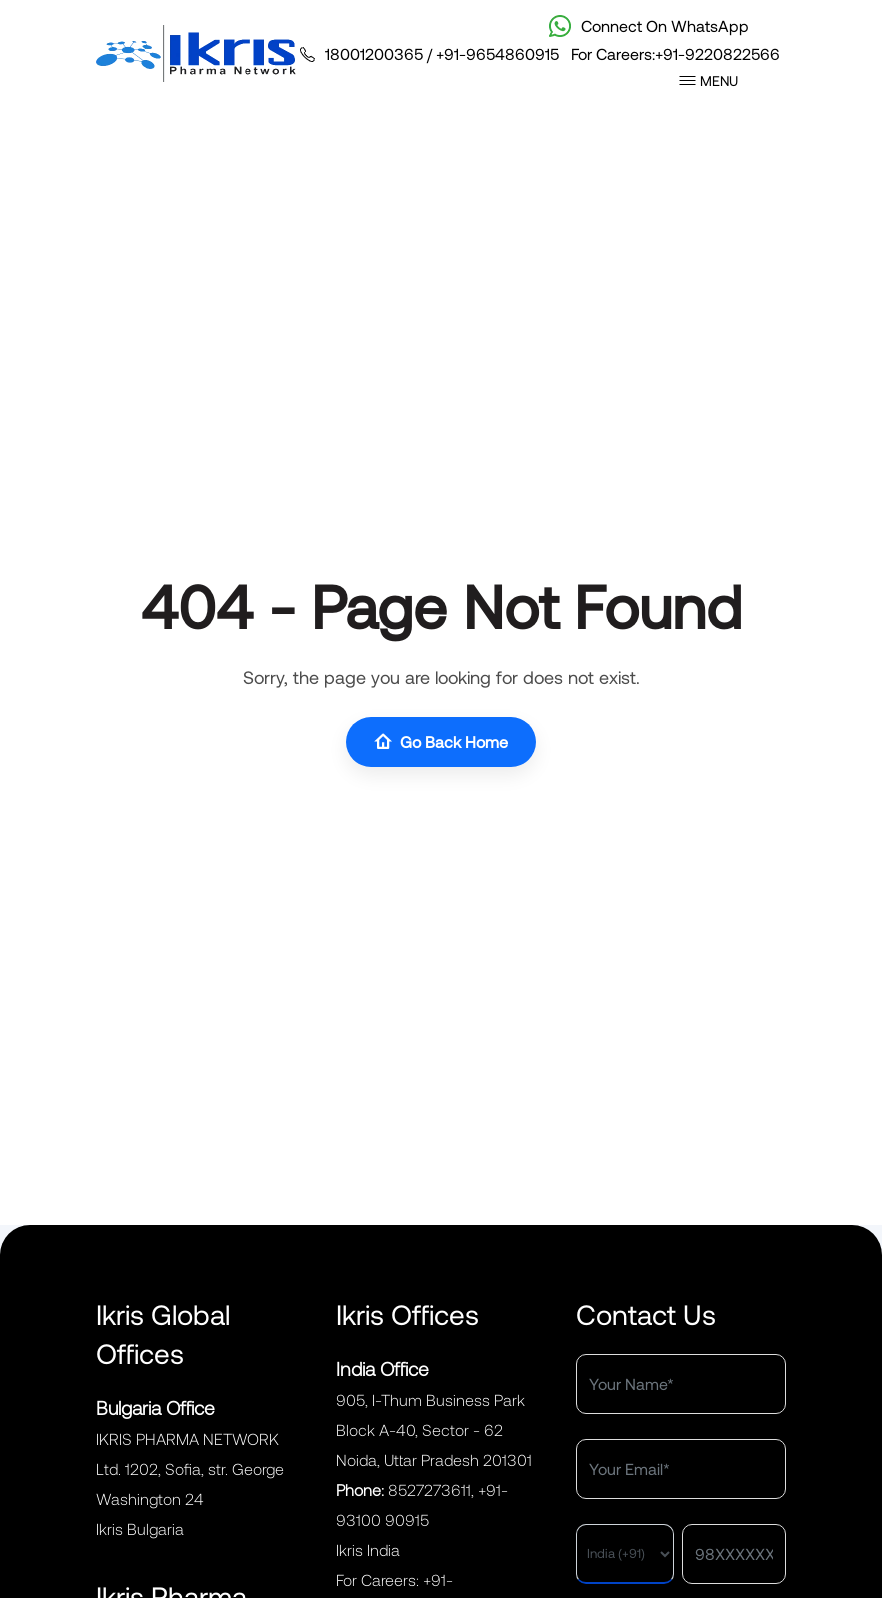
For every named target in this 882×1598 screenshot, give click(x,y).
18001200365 (374, 53)
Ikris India (368, 1549)
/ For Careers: (540, 54)
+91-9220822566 (717, 53)
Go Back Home (441, 742)
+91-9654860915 (497, 53)
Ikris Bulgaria (140, 1528)
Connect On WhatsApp (649, 26)
